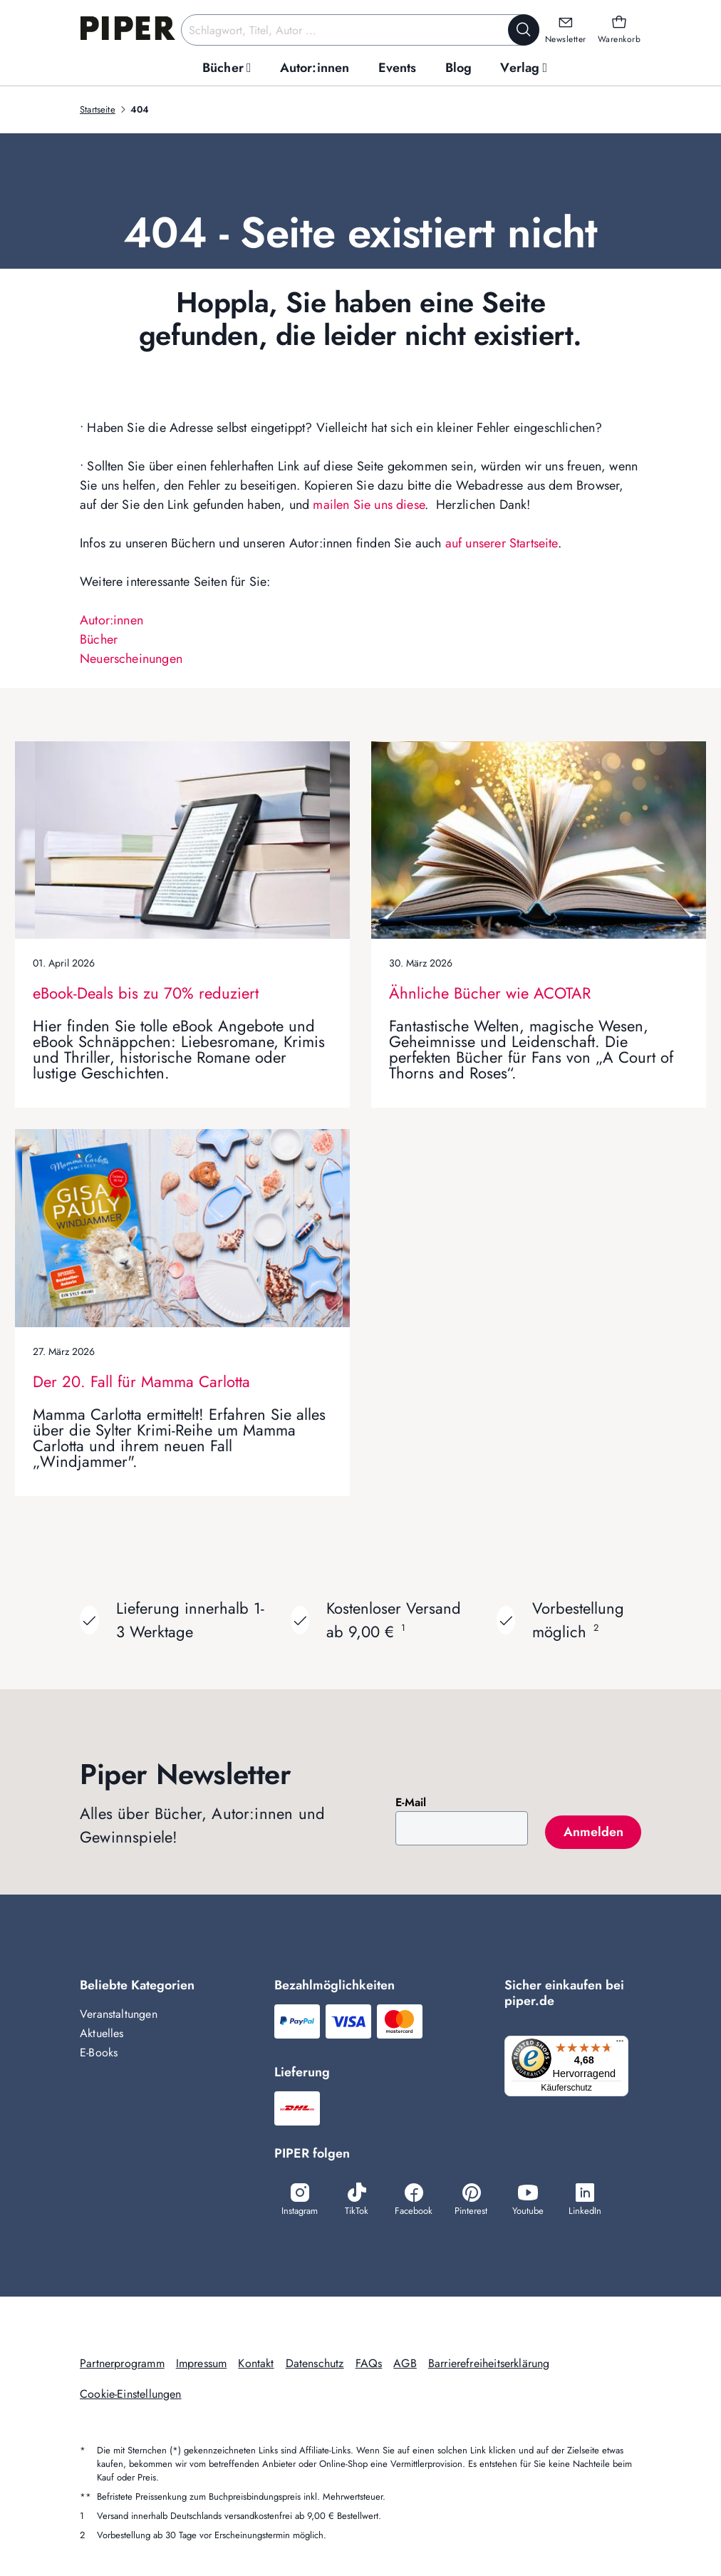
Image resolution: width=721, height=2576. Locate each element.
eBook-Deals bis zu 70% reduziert (146, 993)
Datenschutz (315, 2363)
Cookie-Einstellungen (131, 2394)
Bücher (99, 639)
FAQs (369, 2363)
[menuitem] (226, 68)
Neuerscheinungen (131, 658)
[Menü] (624, 2044)
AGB (405, 2363)
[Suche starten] (523, 30)
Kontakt (256, 2363)
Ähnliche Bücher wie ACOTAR (490, 993)
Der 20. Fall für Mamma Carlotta (141, 1381)
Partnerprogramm (122, 2363)
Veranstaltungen (118, 2014)
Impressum (201, 2363)
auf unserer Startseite (501, 543)
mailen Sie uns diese (369, 504)
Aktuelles (102, 2033)
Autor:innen (111, 620)
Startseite (97, 109)
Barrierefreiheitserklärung (489, 2363)
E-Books (99, 2052)
